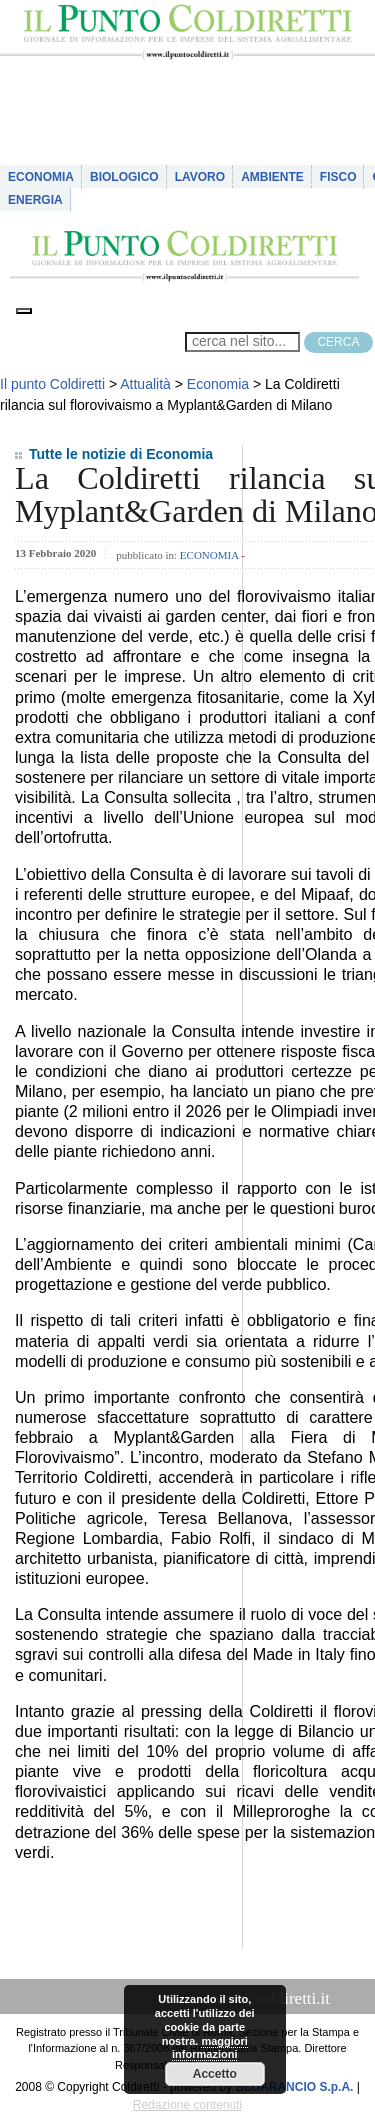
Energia (35, 200)
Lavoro (200, 177)
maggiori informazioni (210, 2048)
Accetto (215, 2074)
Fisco (338, 177)
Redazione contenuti (187, 2105)
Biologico (124, 177)
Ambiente (272, 177)
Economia (41, 177)
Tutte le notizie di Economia (121, 454)
